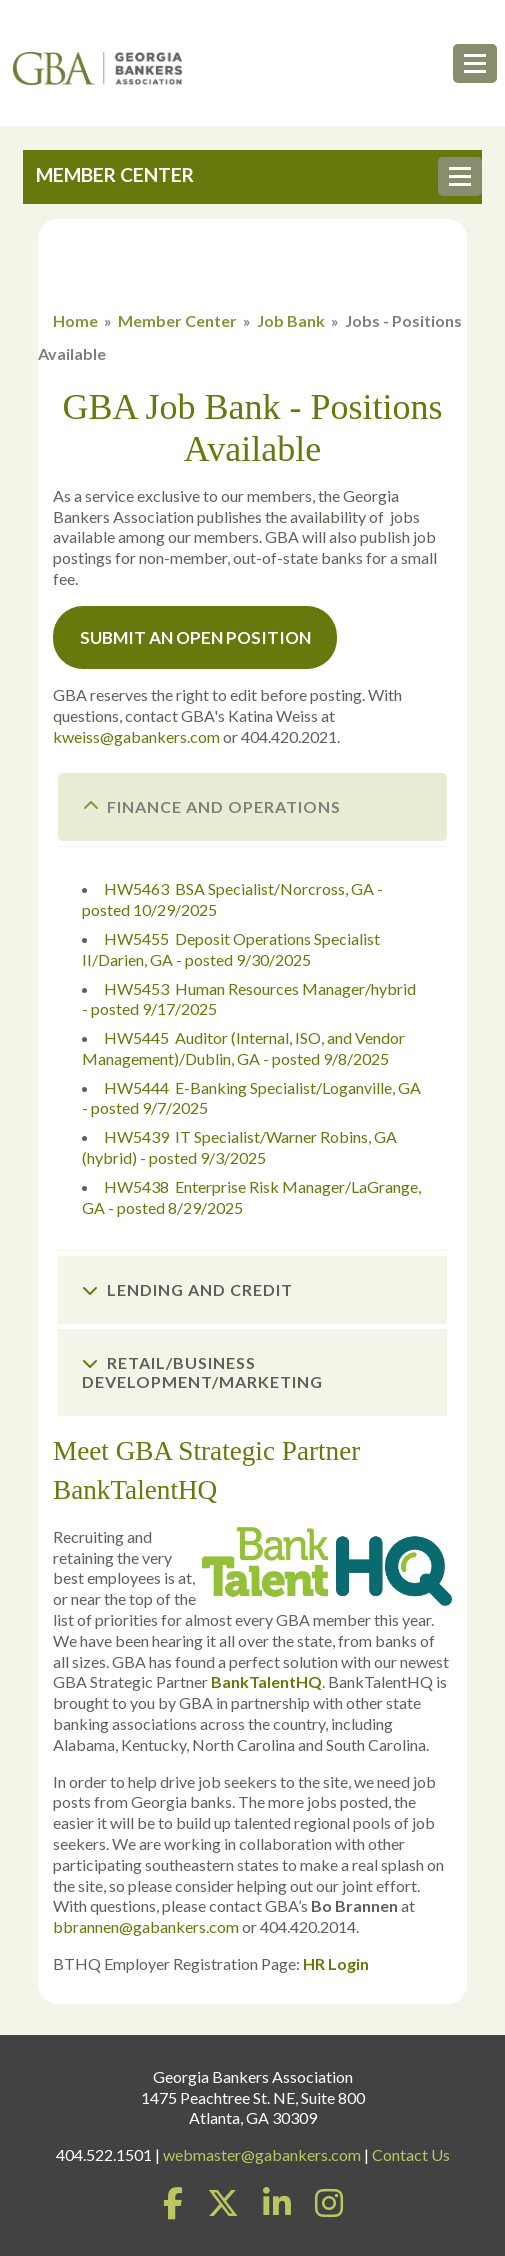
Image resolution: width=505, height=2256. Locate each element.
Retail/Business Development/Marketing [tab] (202, 1372)
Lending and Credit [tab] (187, 1289)
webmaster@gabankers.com (262, 2154)
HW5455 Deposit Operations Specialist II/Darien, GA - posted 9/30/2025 (231, 949)
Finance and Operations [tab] (211, 806)
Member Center (177, 320)
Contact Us (411, 2154)
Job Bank (291, 320)
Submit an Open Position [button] (195, 637)
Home (75, 320)
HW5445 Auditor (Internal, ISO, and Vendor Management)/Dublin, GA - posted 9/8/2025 (243, 1048)
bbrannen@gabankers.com (146, 1926)
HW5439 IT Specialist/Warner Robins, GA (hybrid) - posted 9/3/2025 (239, 1147)
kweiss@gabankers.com (136, 736)
